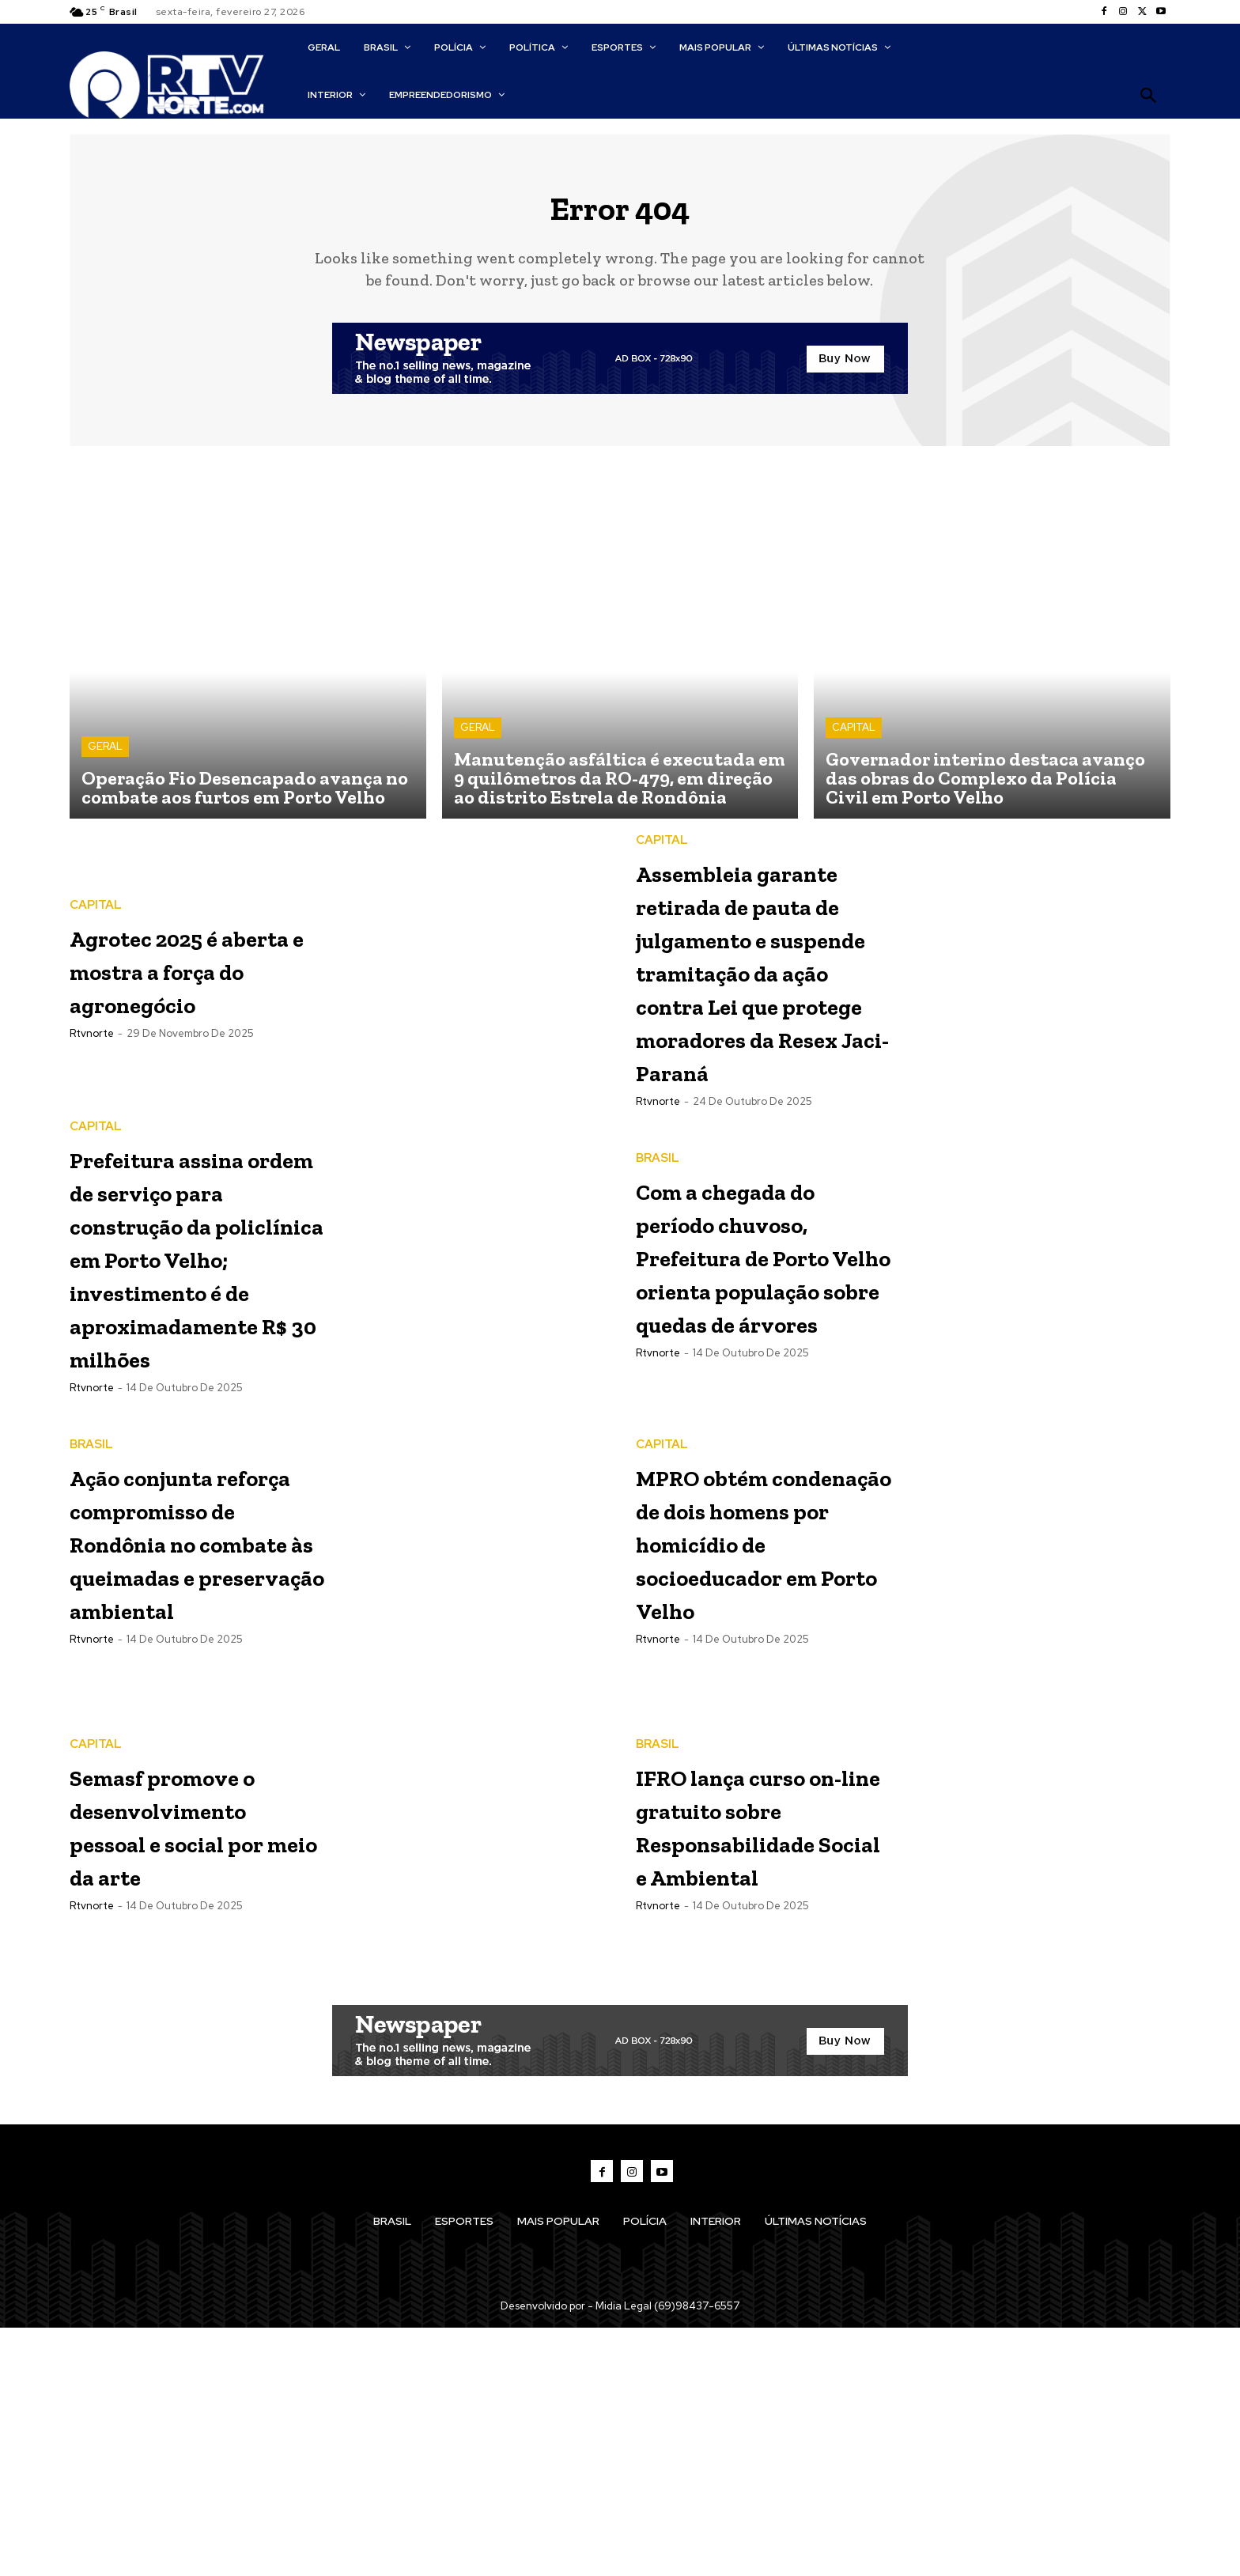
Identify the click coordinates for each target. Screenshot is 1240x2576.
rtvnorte (92, 1062)
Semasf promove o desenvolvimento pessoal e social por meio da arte (196, 2071)
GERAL (105, 759)
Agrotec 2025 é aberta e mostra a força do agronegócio (196, 980)
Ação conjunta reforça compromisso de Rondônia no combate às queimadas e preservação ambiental (190, 1770)
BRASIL (657, 1271)
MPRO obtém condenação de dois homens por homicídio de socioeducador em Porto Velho (757, 1752)
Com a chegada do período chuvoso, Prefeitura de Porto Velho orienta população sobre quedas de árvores (755, 1434)
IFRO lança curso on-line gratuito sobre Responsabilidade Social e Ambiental (765, 2072)
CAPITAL (853, 740)
